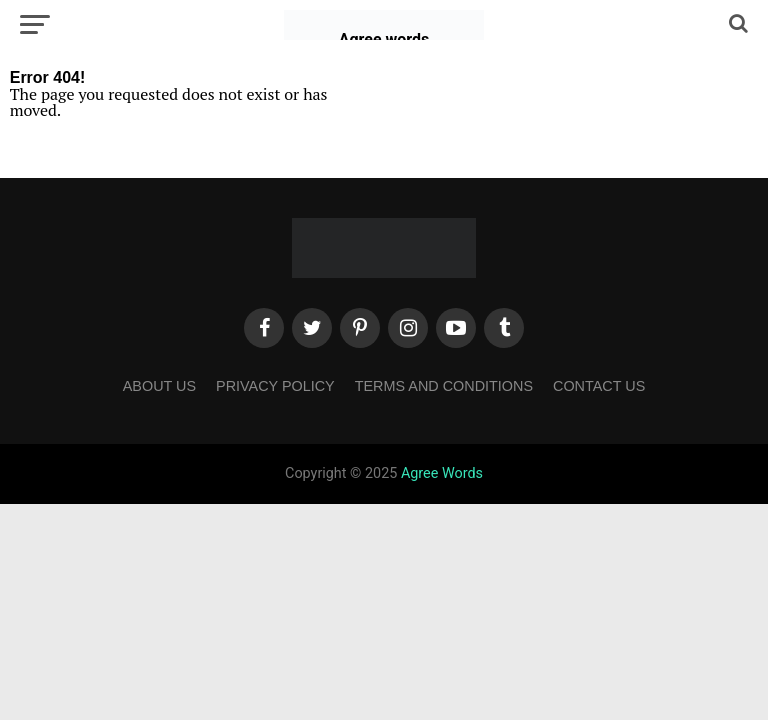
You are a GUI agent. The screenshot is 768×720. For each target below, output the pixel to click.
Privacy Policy (275, 386)
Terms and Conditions (444, 386)
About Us (159, 386)
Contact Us (599, 386)
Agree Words (442, 473)
